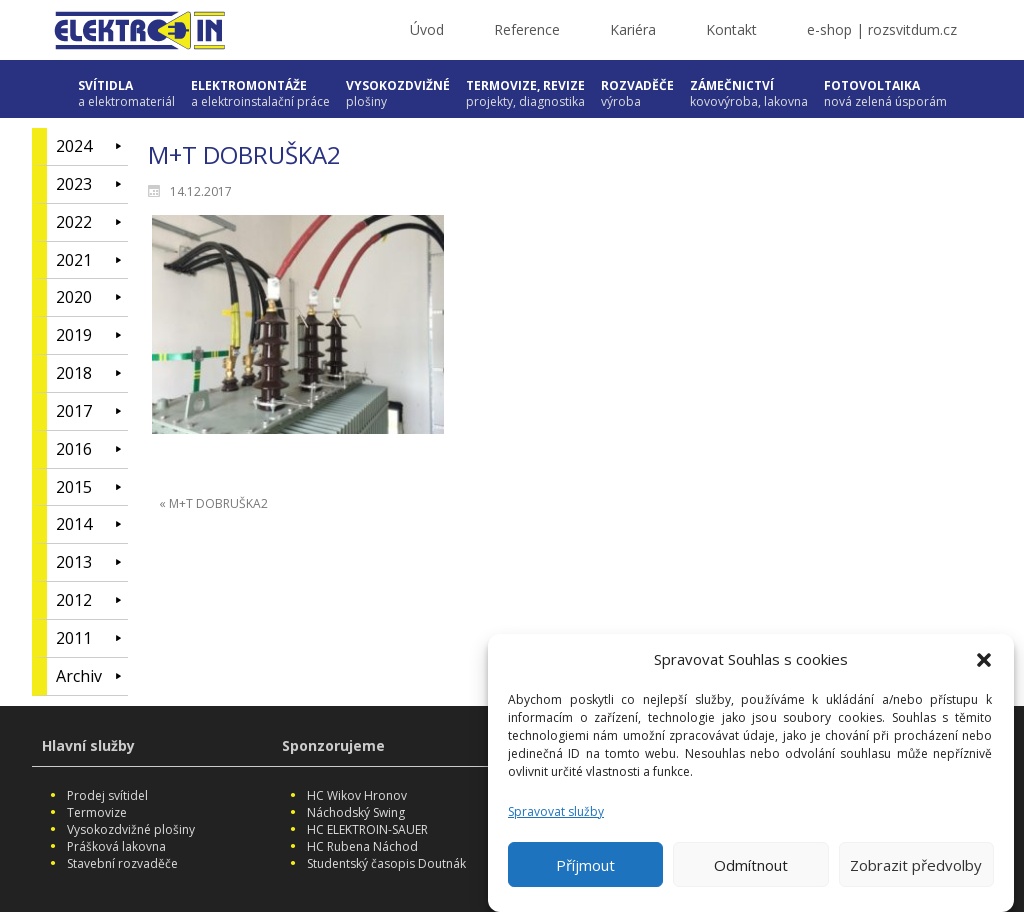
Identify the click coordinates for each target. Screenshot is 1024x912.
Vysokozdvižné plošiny (131, 829)
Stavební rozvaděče (122, 863)
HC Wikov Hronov (357, 795)
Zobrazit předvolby (916, 871)
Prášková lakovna (116, 846)
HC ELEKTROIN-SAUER (367, 829)
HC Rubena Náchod (362, 846)
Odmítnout (751, 871)
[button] (984, 666)
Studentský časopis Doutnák (386, 863)
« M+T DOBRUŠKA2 (213, 503)
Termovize (97, 812)
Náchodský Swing (356, 812)
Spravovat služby (556, 817)
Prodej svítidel (107, 795)
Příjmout (585, 871)
